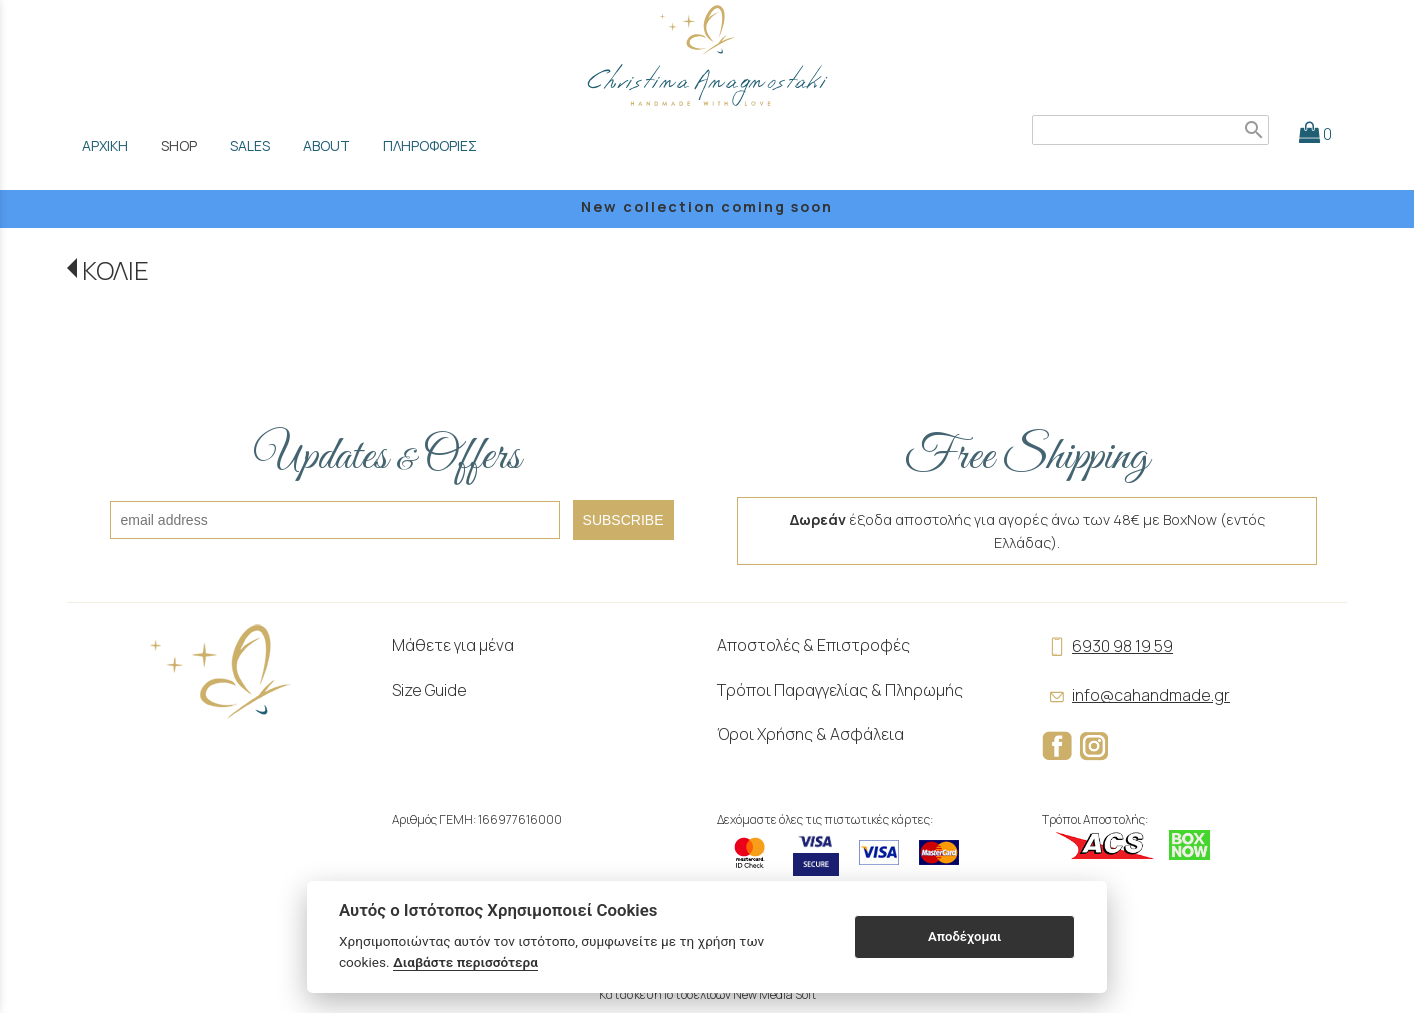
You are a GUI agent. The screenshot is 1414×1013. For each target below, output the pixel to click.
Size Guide (429, 690)
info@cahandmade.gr (1136, 695)
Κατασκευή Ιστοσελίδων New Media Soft (707, 994)
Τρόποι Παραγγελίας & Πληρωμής (840, 690)
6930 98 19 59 (1107, 646)
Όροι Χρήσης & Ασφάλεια (810, 734)
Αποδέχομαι (964, 936)
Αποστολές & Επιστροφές (813, 645)
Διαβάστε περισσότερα (465, 962)
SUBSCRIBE (623, 520)
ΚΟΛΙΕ (115, 270)
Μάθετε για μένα (453, 645)
